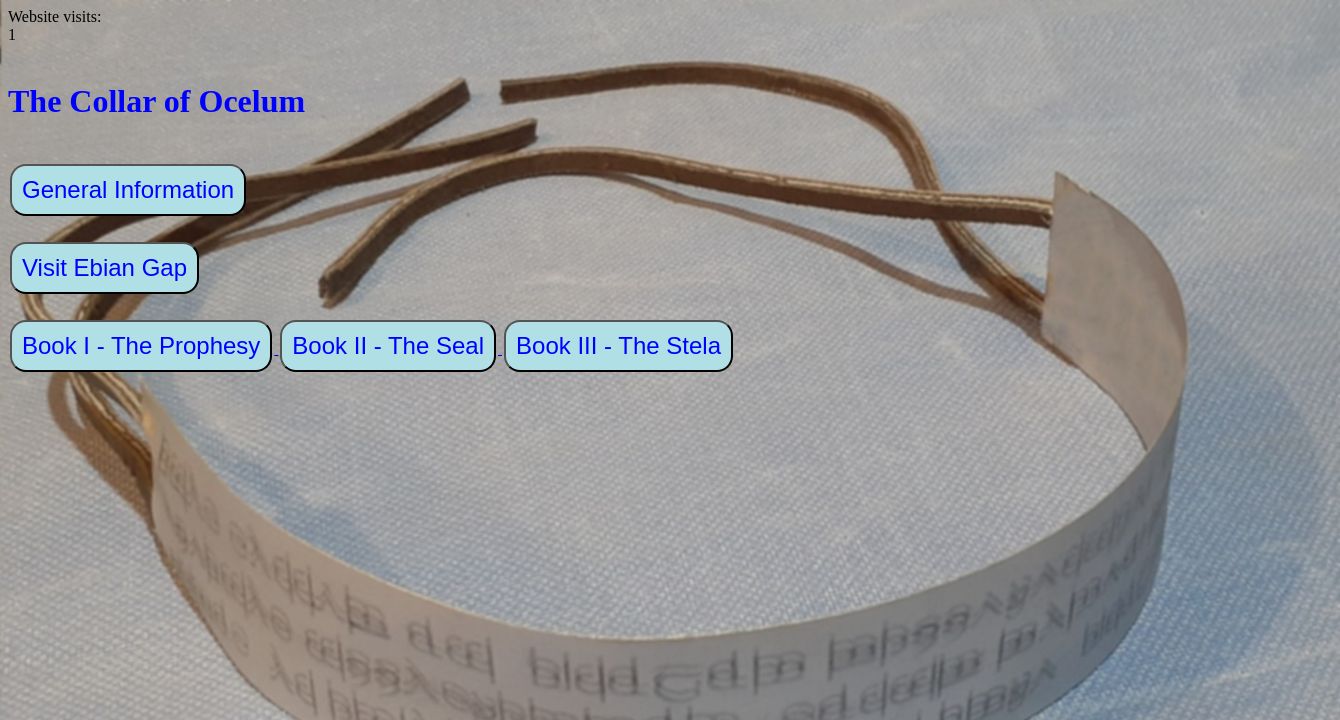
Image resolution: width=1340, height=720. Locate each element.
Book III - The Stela (618, 345)
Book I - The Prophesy (141, 345)
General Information (128, 189)
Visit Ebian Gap (104, 267)
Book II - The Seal (388, 345)
